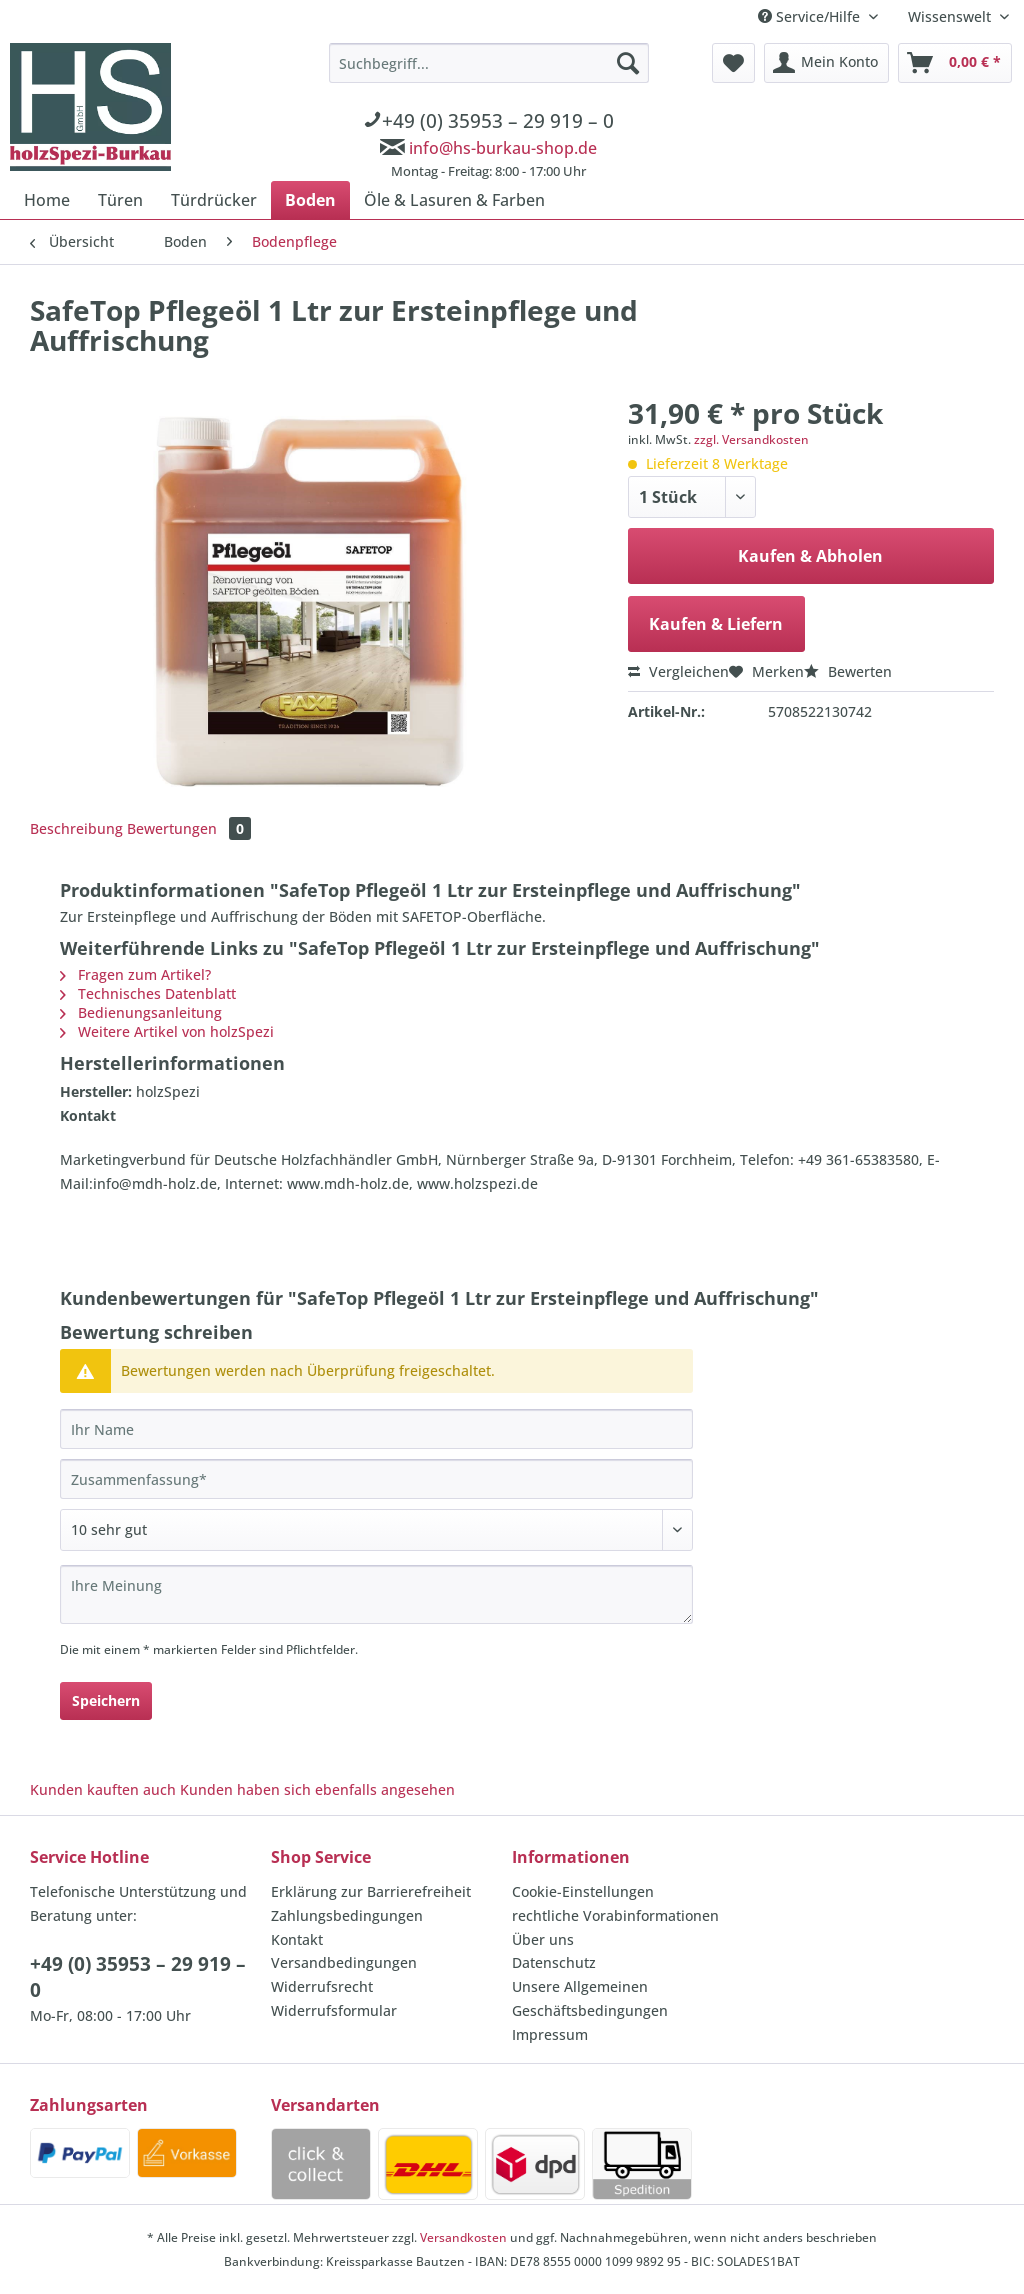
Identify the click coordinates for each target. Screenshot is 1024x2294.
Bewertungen (189, 828)
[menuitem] (489, 114)
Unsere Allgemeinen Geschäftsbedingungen (590, 1998)
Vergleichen (678, 671)
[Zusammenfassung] (376, 1479)
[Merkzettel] (733, 63)
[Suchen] (628, 63)
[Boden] (310, 200)
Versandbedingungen (344, 1962)
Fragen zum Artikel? (135, 974)
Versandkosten (463, 2237)
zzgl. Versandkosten (751, 439)
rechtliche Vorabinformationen (615, 1915)
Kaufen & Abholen (810, 556)
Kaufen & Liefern (716, 624)
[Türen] (120, 200)
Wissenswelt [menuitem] (951, 16)
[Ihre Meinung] (376, 1594)
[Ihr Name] (376, 1429)
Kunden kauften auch (103, 1789)
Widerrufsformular (334, 2010)
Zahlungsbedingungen (347, 1915)
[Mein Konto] (826, 63)
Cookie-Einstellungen (583, 1891)
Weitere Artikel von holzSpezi (167, 1031)
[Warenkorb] (955, 63)
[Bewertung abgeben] (376, 1530)
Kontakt (297, 1939)
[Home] (47, 200)
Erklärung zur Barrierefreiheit (371, 1891)
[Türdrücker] (214, 200)
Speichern (106, 1700)
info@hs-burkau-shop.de (503, 148)
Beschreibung (76, 828)
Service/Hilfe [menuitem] (811, 16)
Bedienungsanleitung (141, 1012)
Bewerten (848, 671)
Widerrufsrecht (322, 1986)
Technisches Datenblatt (148, 993)
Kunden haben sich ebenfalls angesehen (317, 1789)
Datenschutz (554, 1962)
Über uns (543, 1939)
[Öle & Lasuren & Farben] (454, 200)
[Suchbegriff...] (489, 63)
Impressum (550, 2034)
